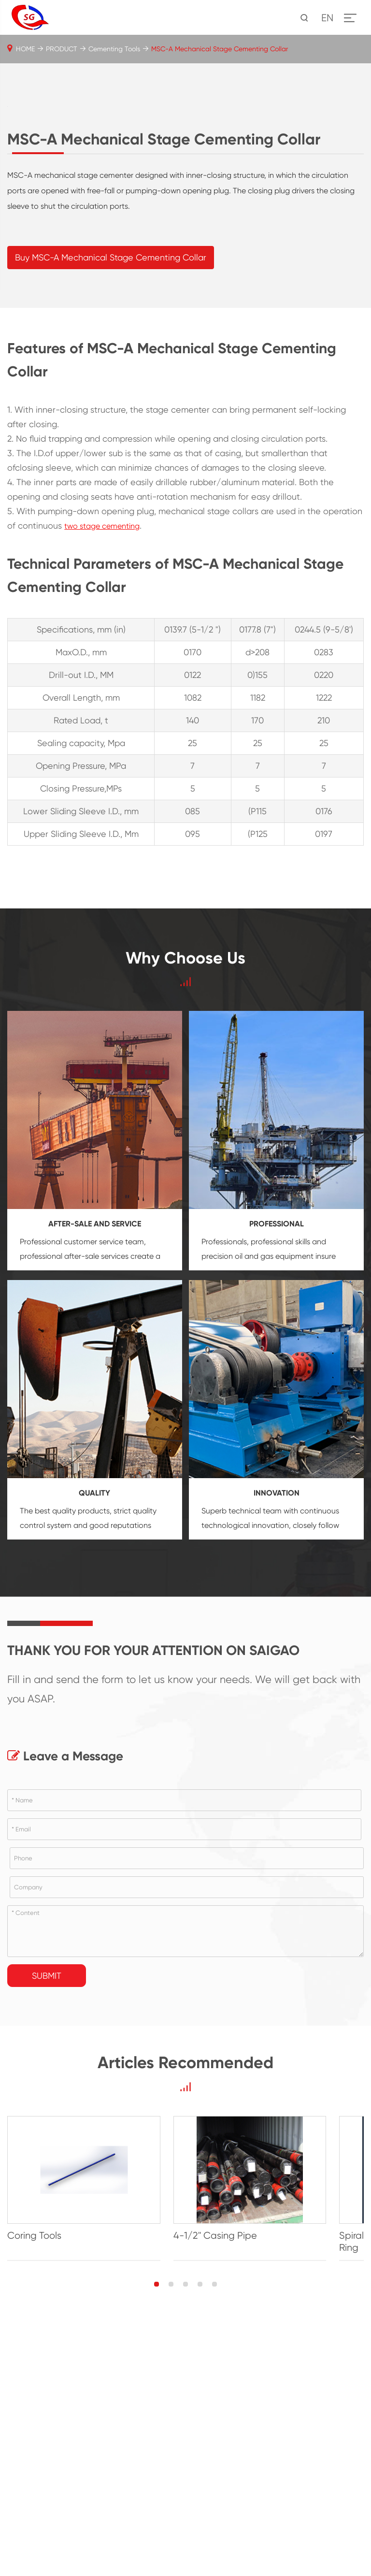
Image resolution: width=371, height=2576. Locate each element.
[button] (156, 2536)
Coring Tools (34, 2487)
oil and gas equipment (274, 1495)
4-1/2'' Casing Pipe (234, 2487)
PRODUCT (61, 49)
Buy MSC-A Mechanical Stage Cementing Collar (110, 497)
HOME (25, 49)
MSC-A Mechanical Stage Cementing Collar (219, 49)
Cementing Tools (114, 49)
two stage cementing (102, 765)
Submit (46, 2215)
